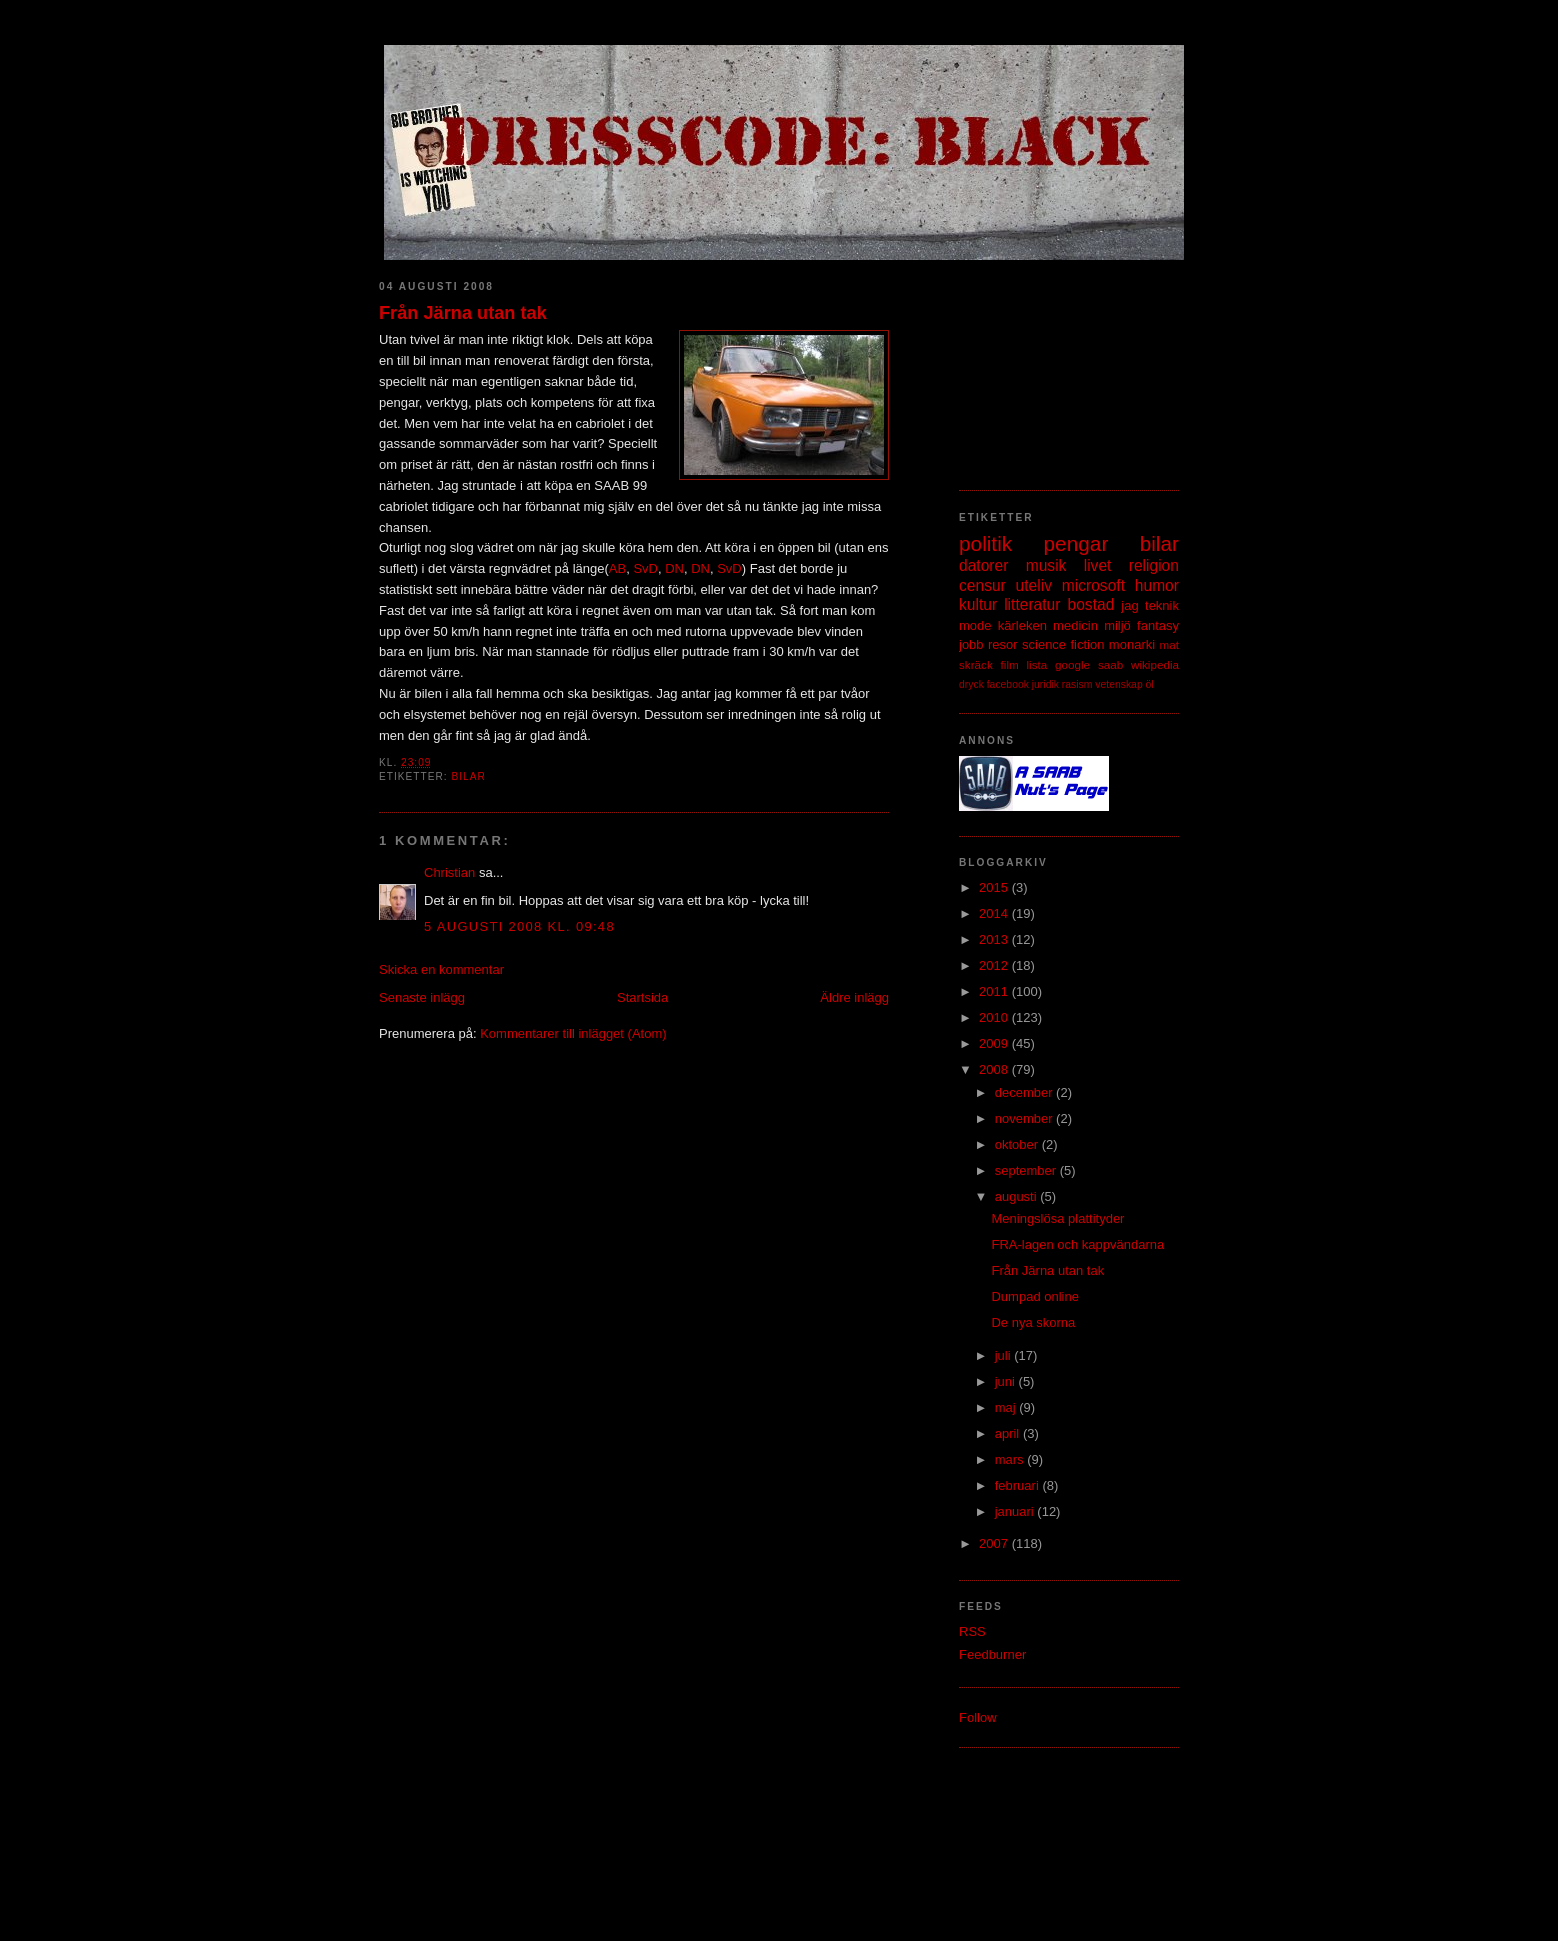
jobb (971, 644)
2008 (995, 1069)
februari (1019, 1485)
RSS (972, 1631)
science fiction (1063, 644)
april (1009, 1433)
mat (1169, 644)
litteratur (1032, 604)
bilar (468, 776)
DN (674, 568)
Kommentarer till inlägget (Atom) (573, 1033)
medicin (1075, 625)
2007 (995, 1543)
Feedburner (992, 1654)
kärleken (1022, 625)
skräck (976, 664)
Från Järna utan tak (463, 313)
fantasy (1158, 625)
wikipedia (1155, 664)
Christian (449, 872)
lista (1036, 664)
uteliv (1034, 585)
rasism (1077, 684)
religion (1154, 565)
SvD (645, 568)
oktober (1018, 1144)
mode (975, 625)
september (1027, 1170)
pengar (1076, 543)
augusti (1018, 1196)
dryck (971, 684)
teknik (1162, 605)
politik (985, 543)
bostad (1091, 604)
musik (1046, 565)
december (1025, 1092)
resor (1003, 644)
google (1072, 664)
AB (617, 568)
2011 (995, 991)
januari (1016, 1511)
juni (1007, 1381)
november (1025, 1118)
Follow (978, 1717)
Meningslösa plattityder (1057, 1218)
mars (1011, 1459)
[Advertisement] (1059, 365)
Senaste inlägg (422, 997)
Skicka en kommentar (441, 969)
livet (1098, 565)
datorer (983, 565)
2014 (995, 913)
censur (982, 585)
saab (1110, 664)
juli (1005, 1355)
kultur (978, 604)
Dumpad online (1034, 1296)
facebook (1008, 684)
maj (1007, 1407)
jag (1129, 605)
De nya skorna (1033, 1322)
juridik (1045, 684)
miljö (1117, 625)
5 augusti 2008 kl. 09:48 (519, 926)
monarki (1132, 644)
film (1010, 664)
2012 (995, 965)
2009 (995, 1043)
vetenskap (1118, 684)
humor (1157, 585)
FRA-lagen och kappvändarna (1077, 1244)
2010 (995, 1017)
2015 (995, 887)
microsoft (1093, 585)
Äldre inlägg (854, 997)
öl (1150, 684)
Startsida (642, 997)
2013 (995, 939)
